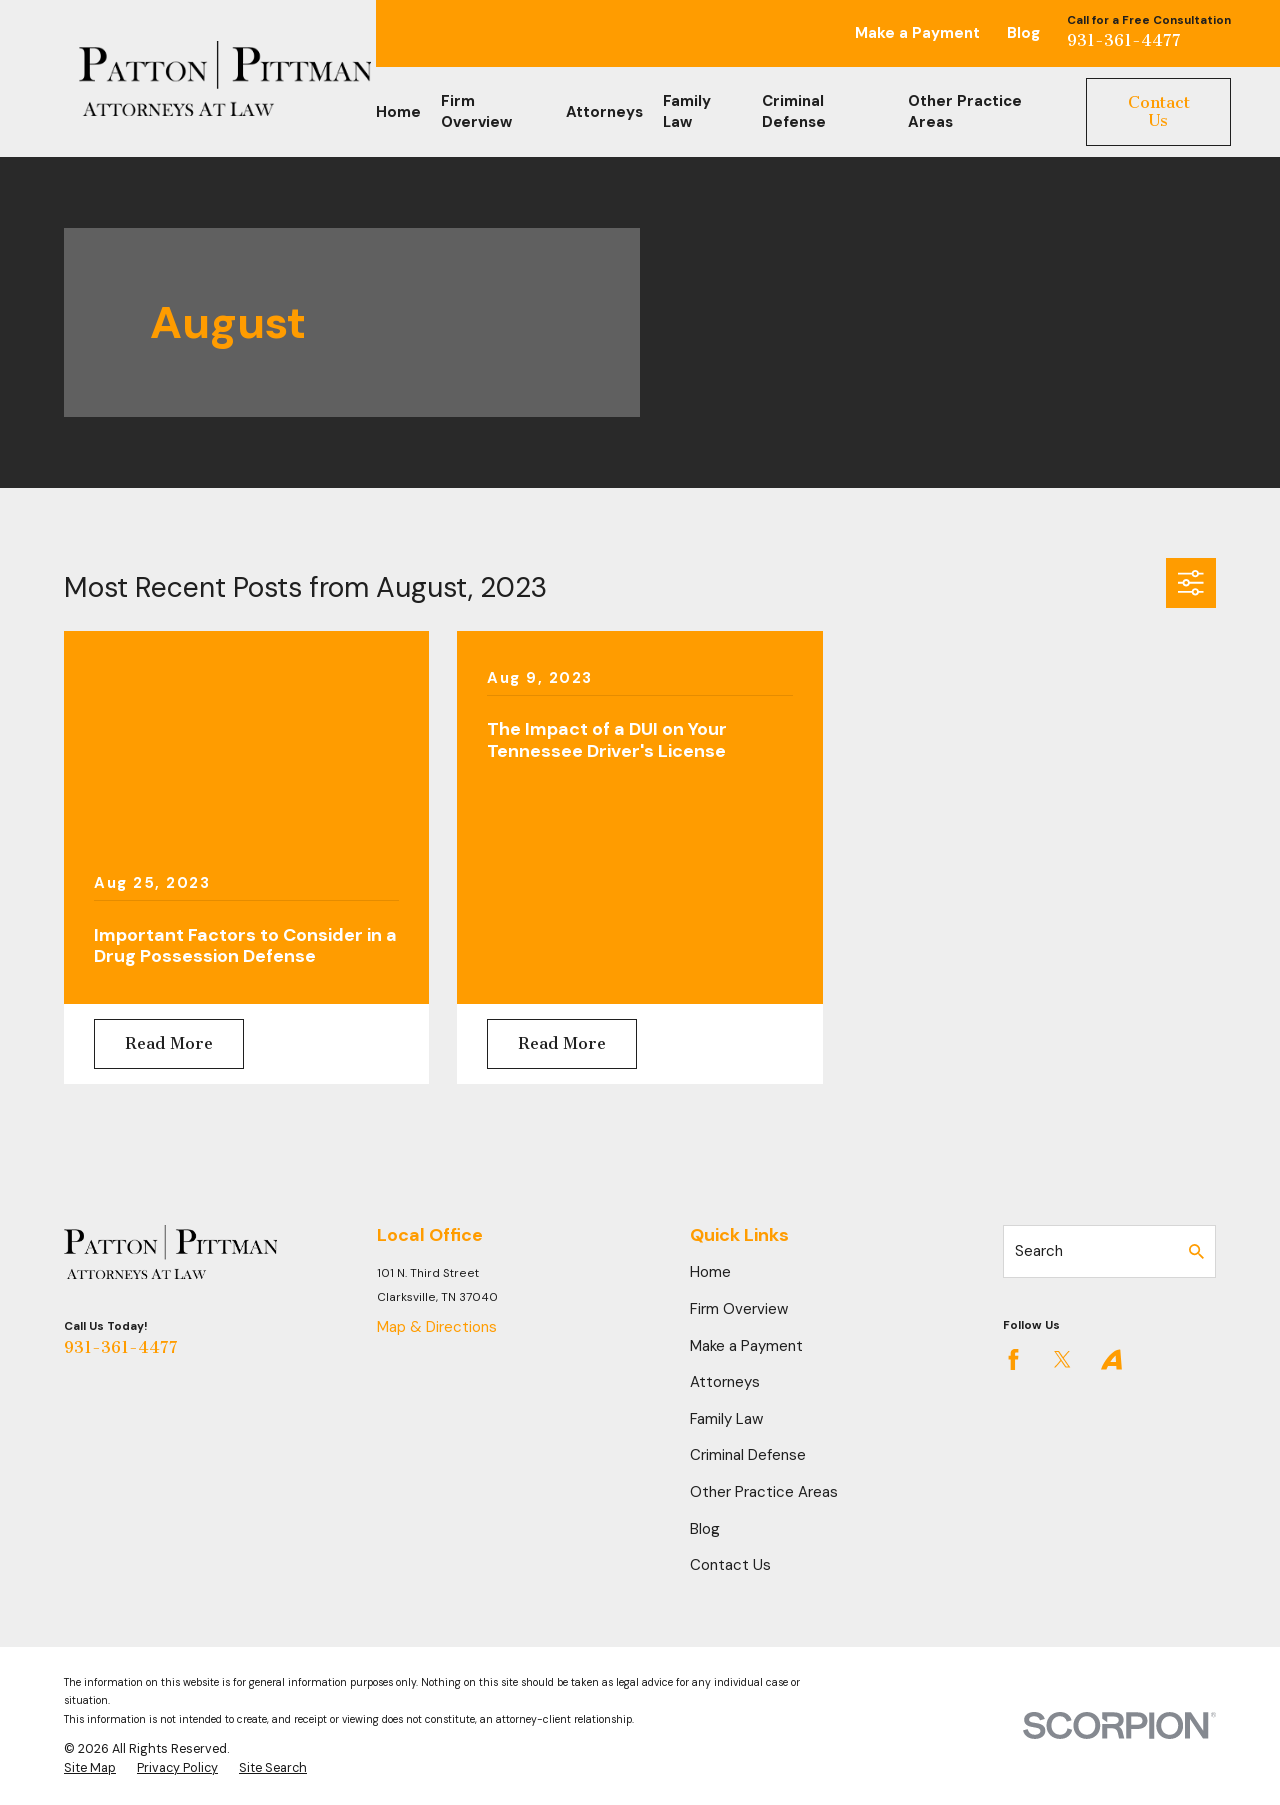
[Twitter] (1062, 1359)
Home (710, 1272)
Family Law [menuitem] (687, 111)
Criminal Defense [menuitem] (794, 111)
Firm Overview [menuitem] (476, 111)
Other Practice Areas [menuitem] (965, 111)
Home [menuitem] (398, 112)
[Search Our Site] (1196, 1251)
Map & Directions (437, 1327)
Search (1039, 1251)
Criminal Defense (748, 1455)
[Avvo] (1111, 1359)
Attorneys (725, 1382)
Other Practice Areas (764, 1492)
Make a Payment (917, 33)
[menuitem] (90, 1769)
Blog (1023, 33)
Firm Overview (739, 1309)
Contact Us (1159, 111)
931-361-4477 (1124, 40)
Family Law (726, 1419)
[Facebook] (1013, 1359)
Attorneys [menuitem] (604, 112)
